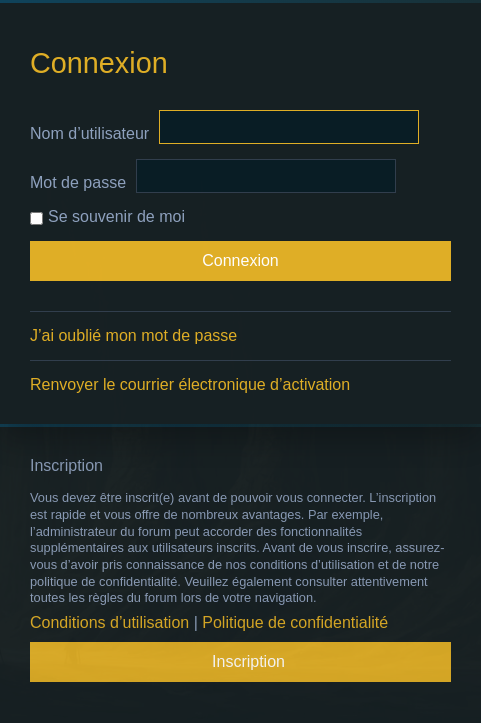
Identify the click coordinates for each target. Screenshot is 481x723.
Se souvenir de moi (107, 216)
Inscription (248, 661)
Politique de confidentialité (295, 622)
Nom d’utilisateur (89, 133)
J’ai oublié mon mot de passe (133, 335)
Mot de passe (78, 182)
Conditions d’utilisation (109, 622)
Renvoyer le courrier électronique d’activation (190, 384)
